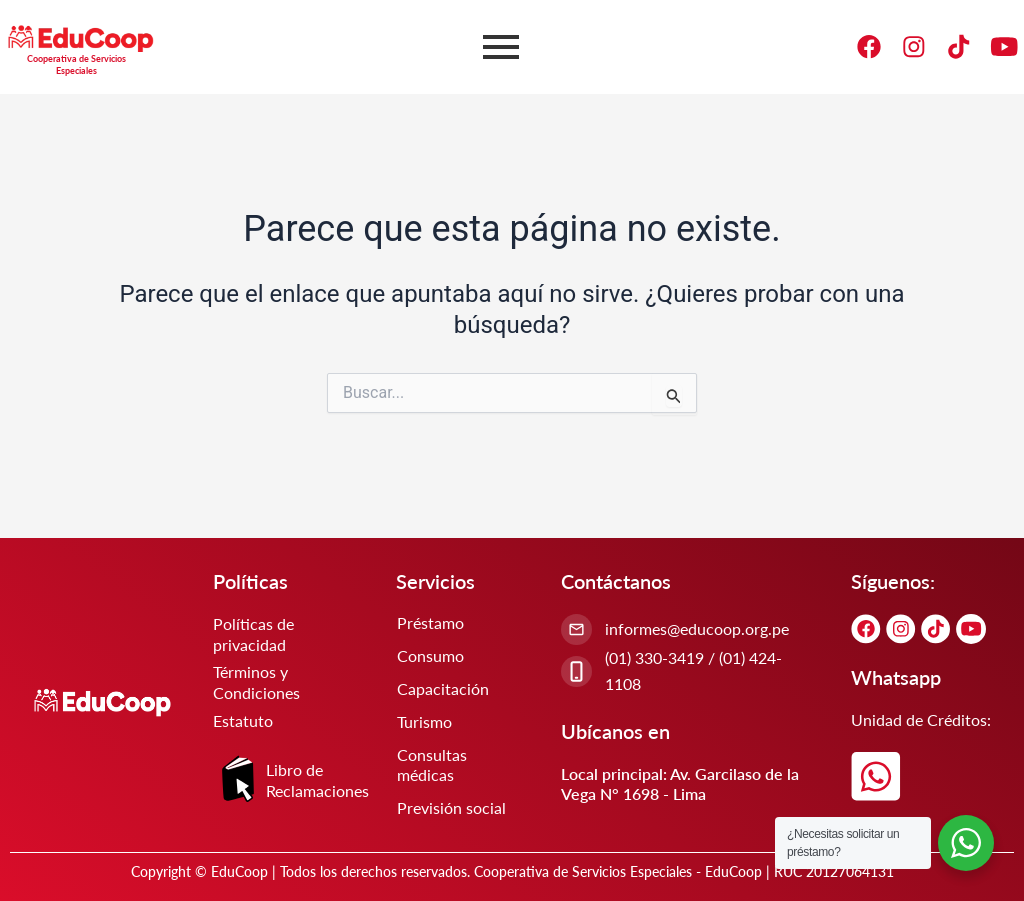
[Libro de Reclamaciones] (238, 781)
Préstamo (430, 622)
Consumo (430, 655)
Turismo (424, 721)
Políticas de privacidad (253, 634)
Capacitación (443, 688)
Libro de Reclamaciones (317, 780)
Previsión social (451, 807)
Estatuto (243, 720)
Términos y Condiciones (256, 683)
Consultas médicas (432, 764)
